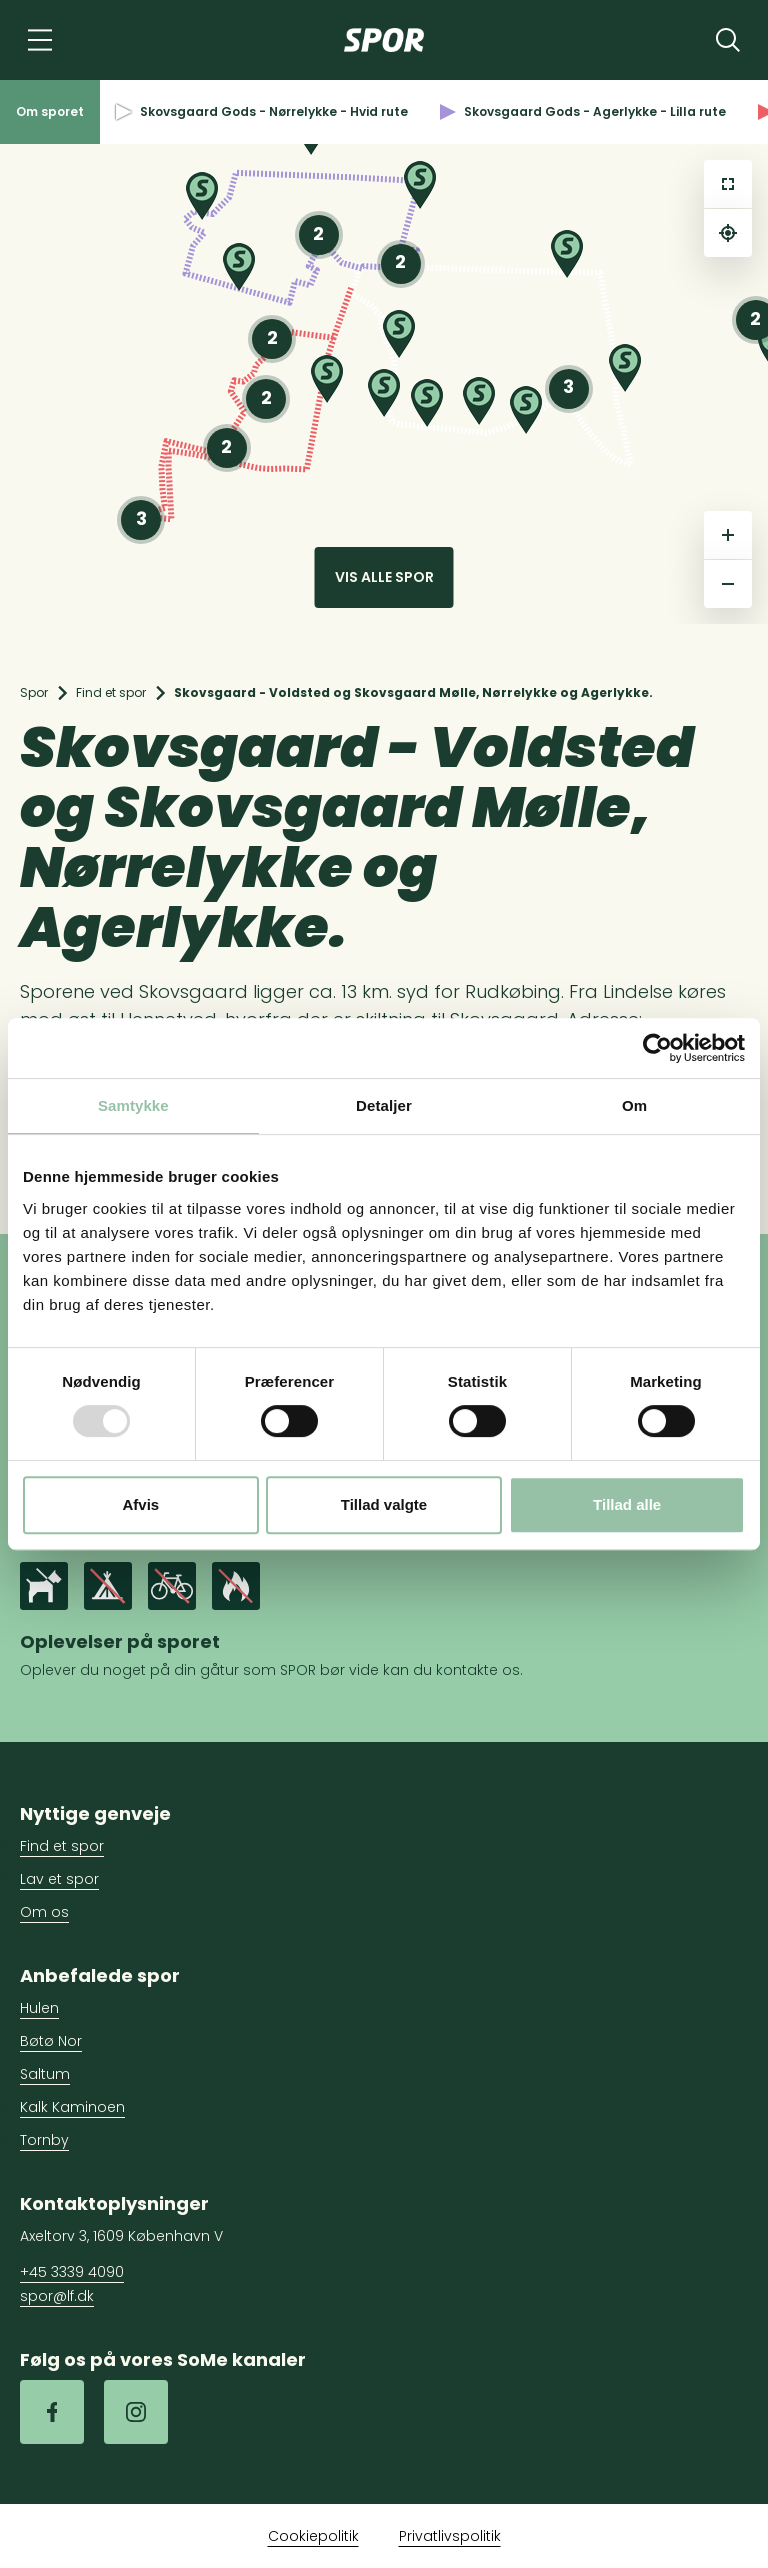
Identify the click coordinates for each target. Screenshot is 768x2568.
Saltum (45, 2074)
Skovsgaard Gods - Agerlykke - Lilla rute (583, 111)
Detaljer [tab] (384, 1105)
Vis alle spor (384, 577)
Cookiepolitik (313, 2536)
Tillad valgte (384, 1504)
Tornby (44, 2140)
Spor (34, 692)
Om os (44, 1912)
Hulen (39, 2008)
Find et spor (111, 692)
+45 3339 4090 (72, 2272)
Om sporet (50, 111)
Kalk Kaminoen (72, 2107)
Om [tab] (634, 1105)
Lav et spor (59, 1879)
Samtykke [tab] (133, 1105)
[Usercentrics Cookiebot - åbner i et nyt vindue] (657, 1048)
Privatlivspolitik (450, 2536)
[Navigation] (40, 40)
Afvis (140, 1504)
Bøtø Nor (51, 2041)
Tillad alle (627, 1504)
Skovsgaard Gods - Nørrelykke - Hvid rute (262, 111)
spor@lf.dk (57, 2296)
